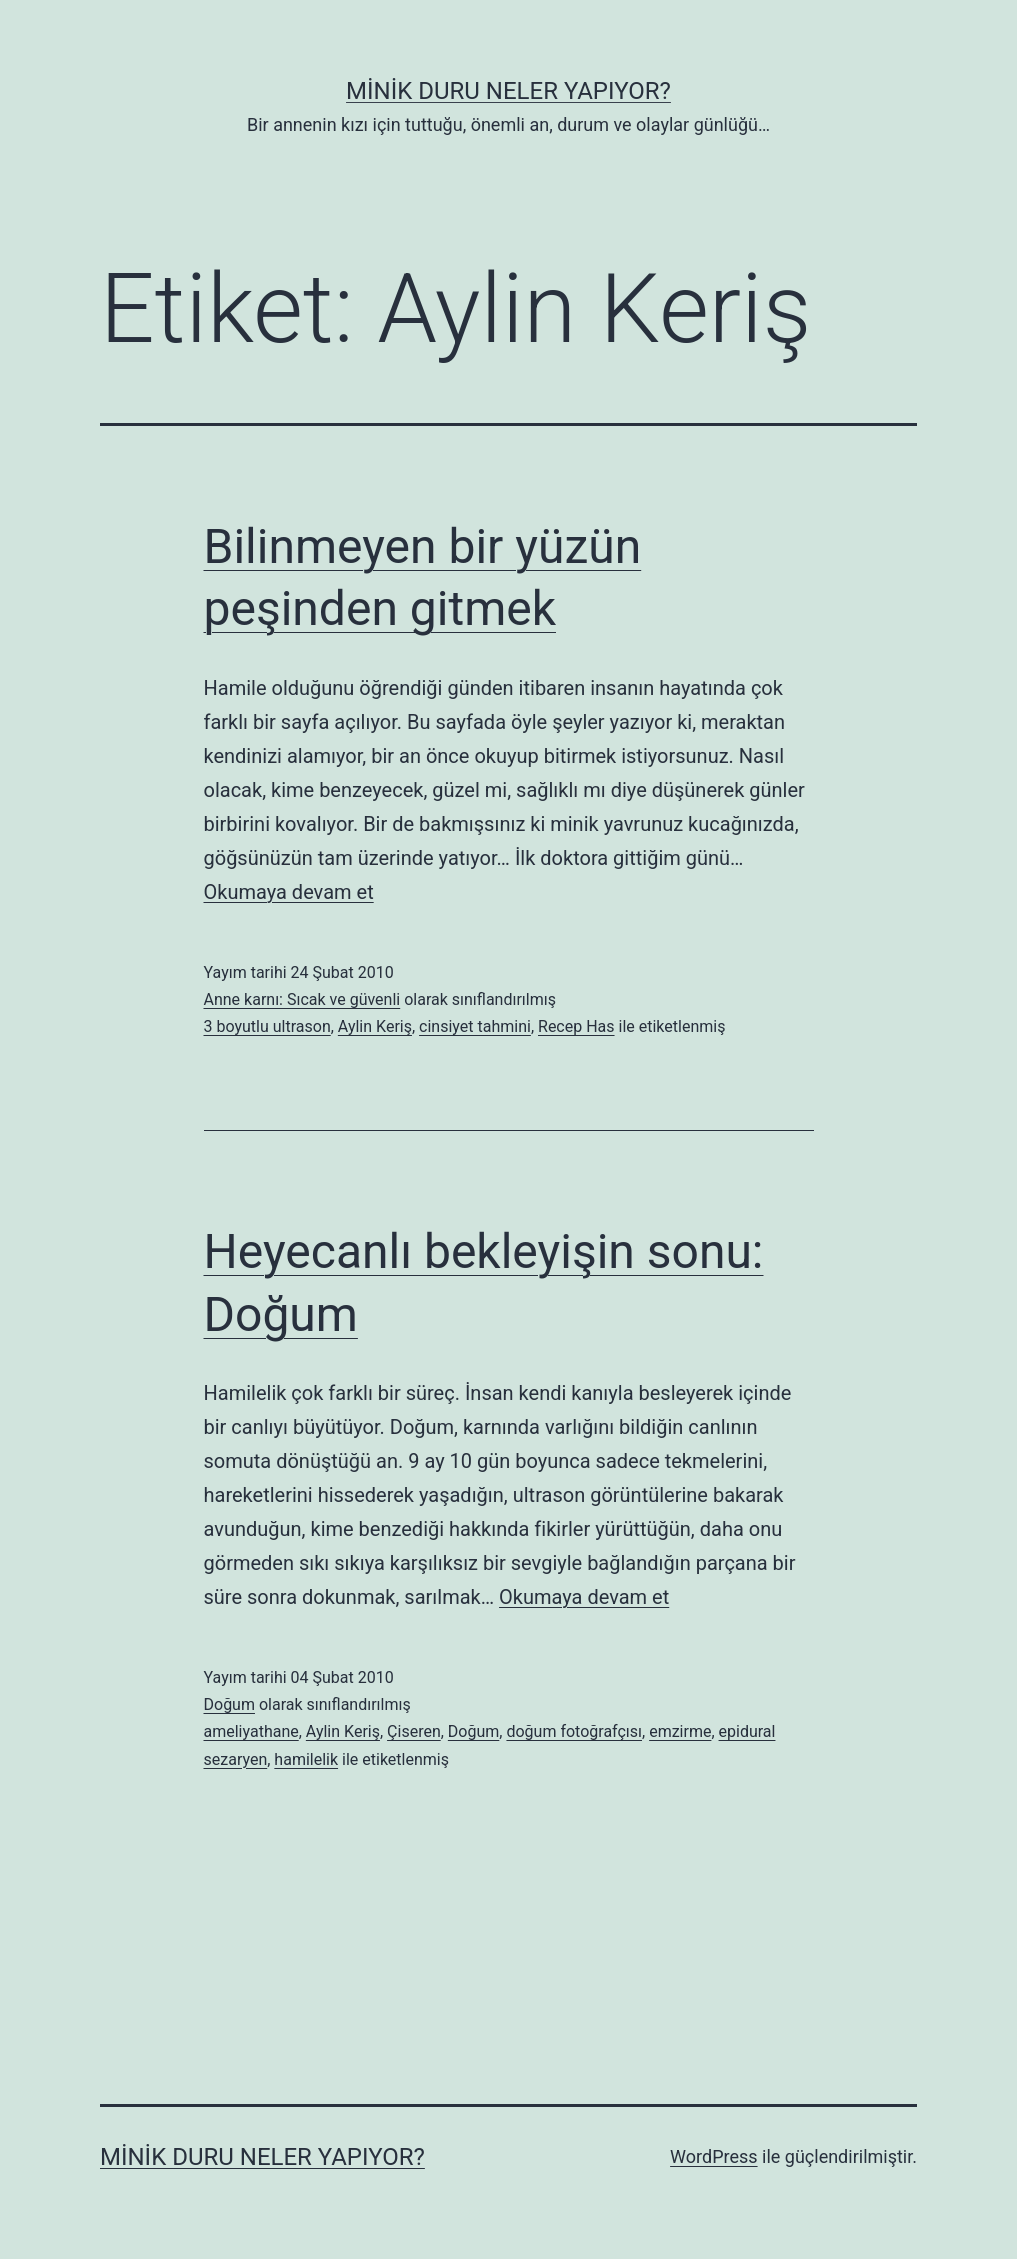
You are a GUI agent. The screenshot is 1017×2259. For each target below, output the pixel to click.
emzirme (680, 1731)
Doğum (229, 1704)
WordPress (713, 2156)
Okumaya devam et (289, 892)
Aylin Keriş (375, 1026)
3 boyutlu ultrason (267, 1026)
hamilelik (306, 1759)
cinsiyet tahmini (475, 1026)
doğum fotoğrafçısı (574, 1731)
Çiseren (414, 1731)
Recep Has (576, 1026)
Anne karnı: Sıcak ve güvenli (302, 999)
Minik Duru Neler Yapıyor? (508, 91)
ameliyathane (251, 1731)
